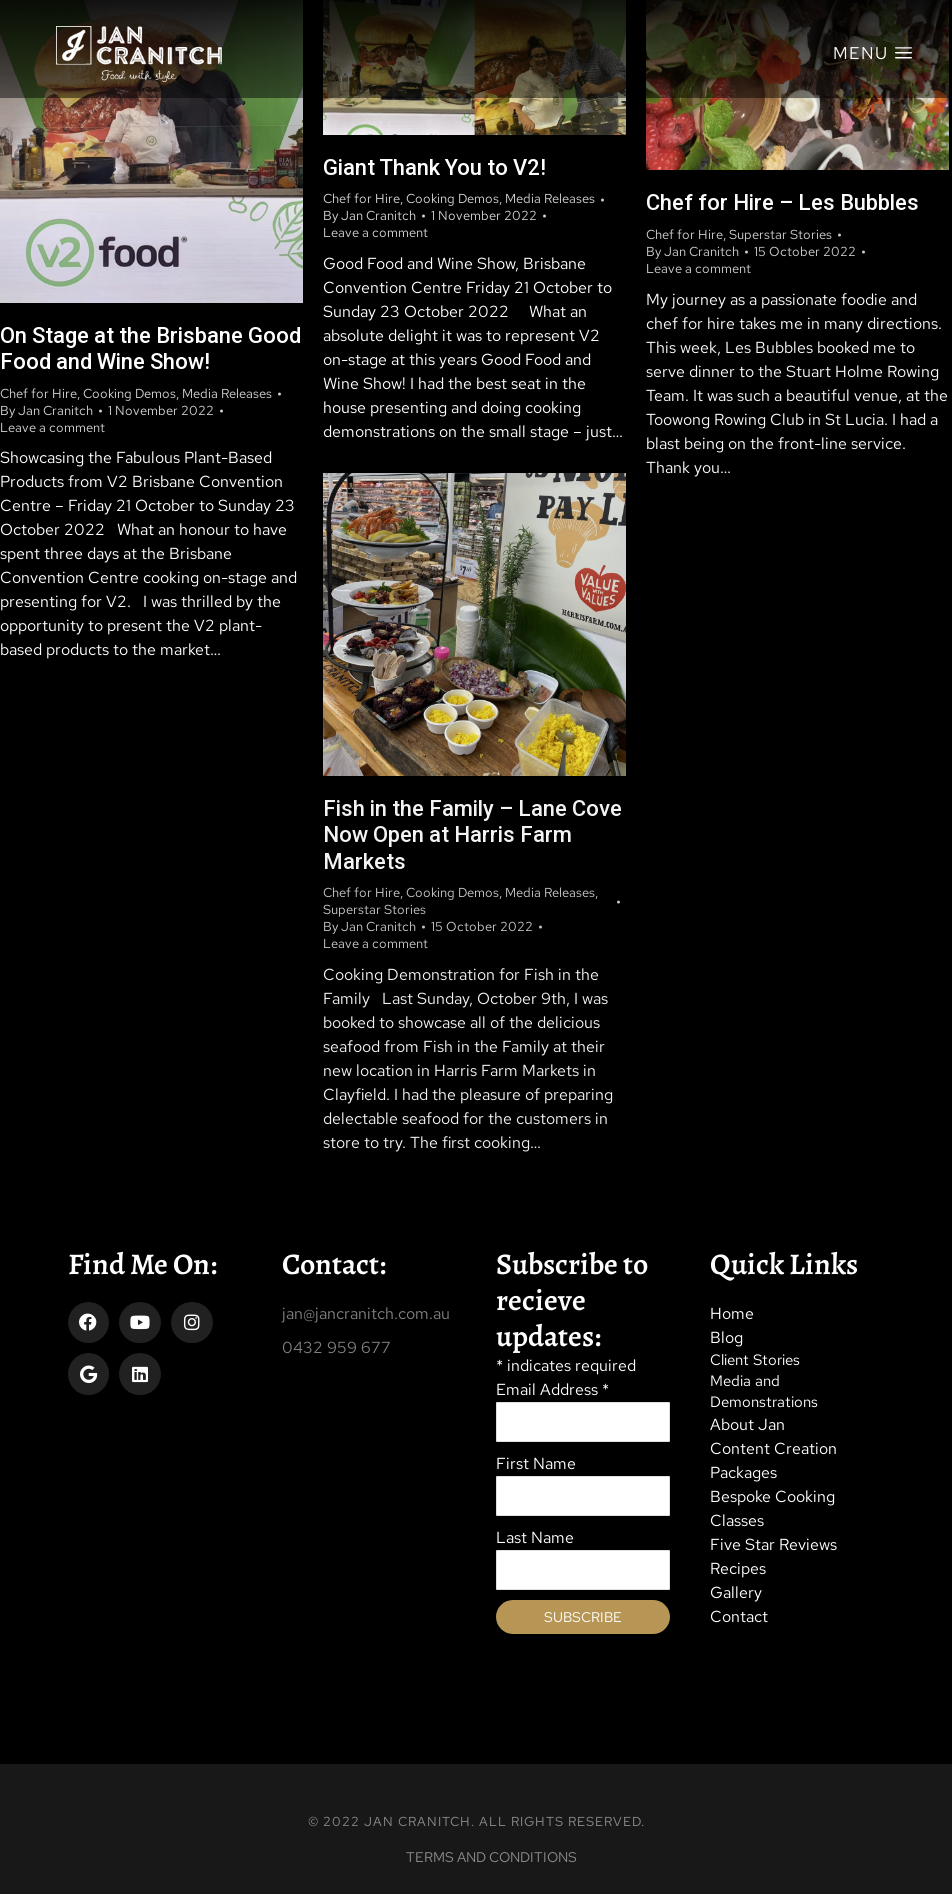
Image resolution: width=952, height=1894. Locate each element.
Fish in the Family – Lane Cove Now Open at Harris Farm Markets (472, 835)
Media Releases (227, 393)
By (46, 411)
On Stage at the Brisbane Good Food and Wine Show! (150, 348)
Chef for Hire (38, 393)
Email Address (552, 1389)
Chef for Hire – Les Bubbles (782, 202)
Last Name (535, 1537)
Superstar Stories (780, 234)
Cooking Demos (129, 393)
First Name (536, 1463)
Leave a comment (52, 428)
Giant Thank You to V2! (434, 167)
